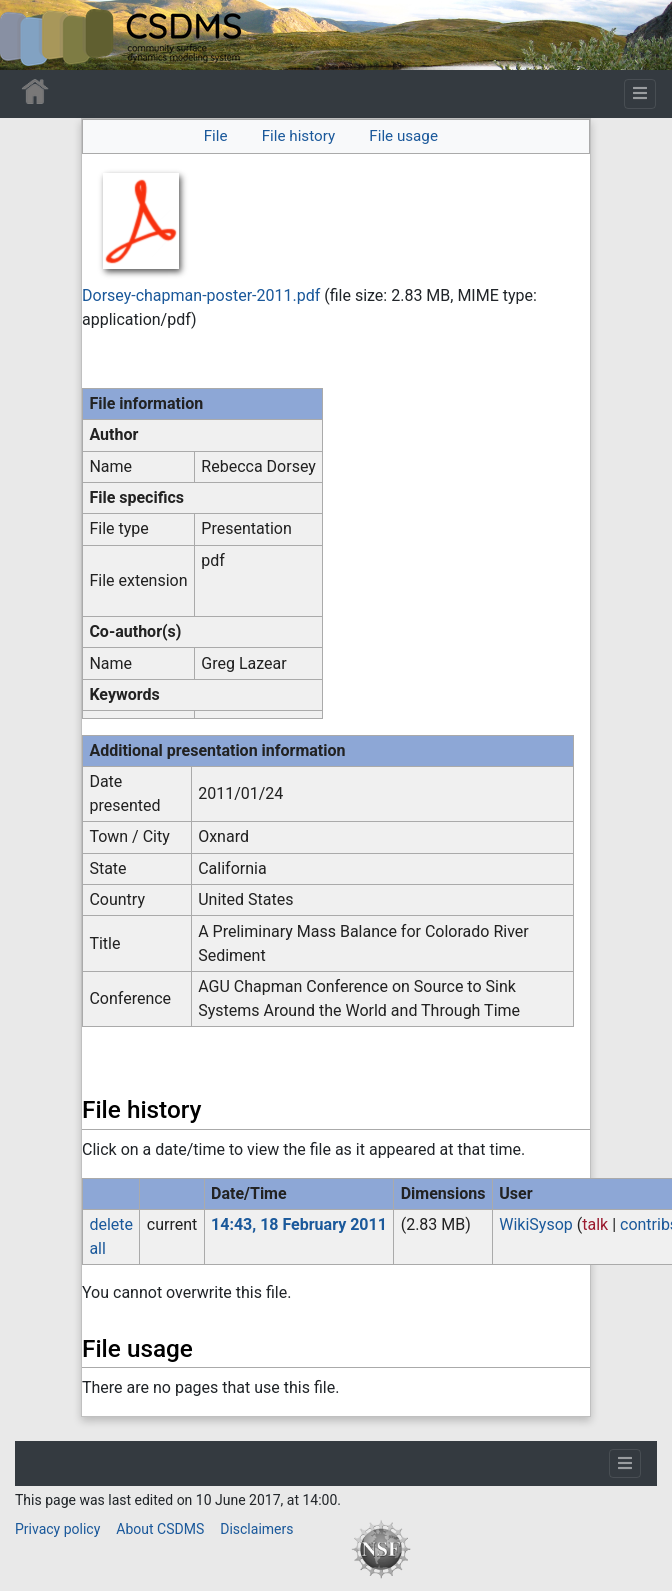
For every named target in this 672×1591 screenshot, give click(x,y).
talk (595, 1224)
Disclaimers (256, 1529)
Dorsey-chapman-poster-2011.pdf (201, 295)
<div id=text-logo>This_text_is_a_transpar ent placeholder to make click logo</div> (32, 35)
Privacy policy (57, 1529)
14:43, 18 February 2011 (299, 1224)
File (216, 136)
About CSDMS (160, 1529)
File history (298, 136)
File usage (403, 136)
